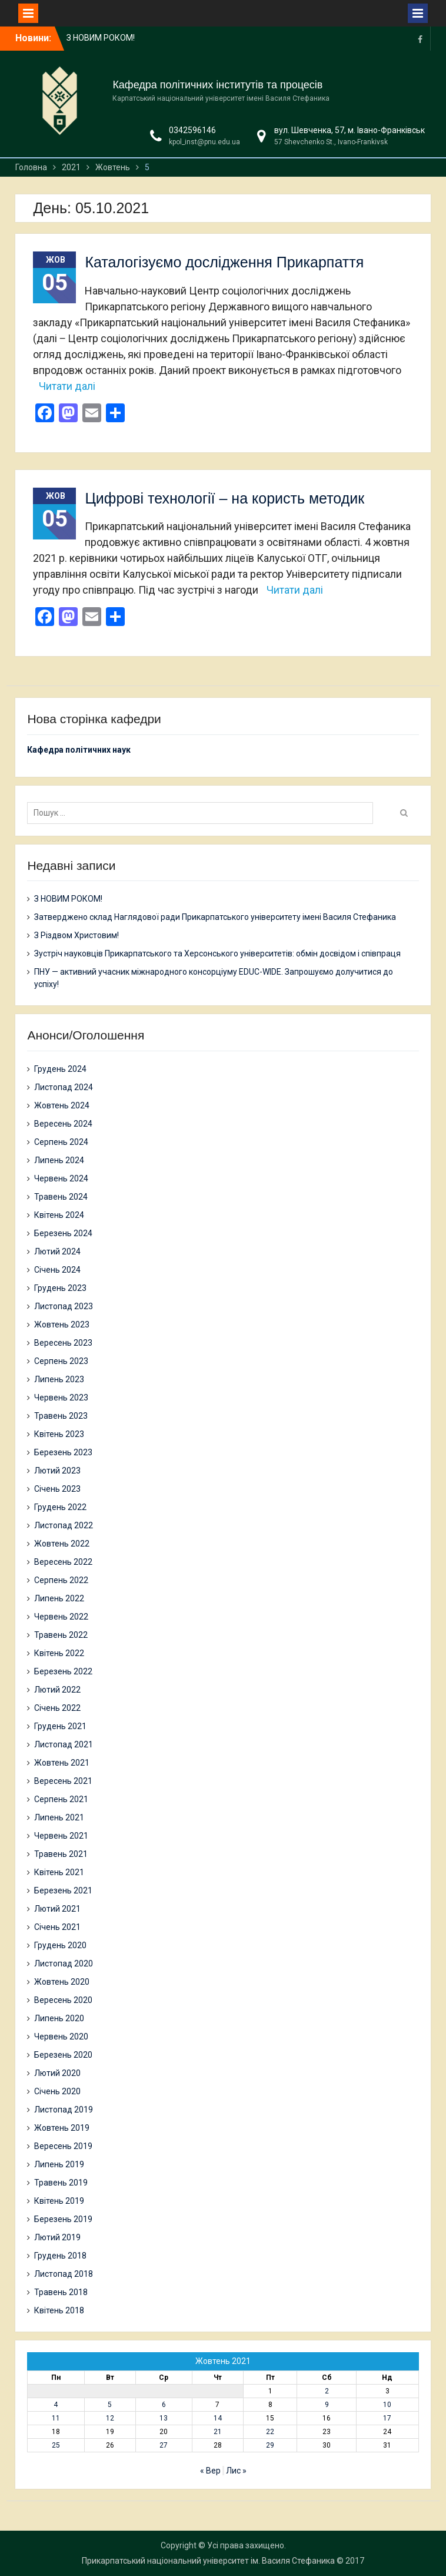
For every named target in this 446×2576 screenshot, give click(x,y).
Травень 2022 (61, 1635)
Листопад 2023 (63, 1306)
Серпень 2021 (61, 1799)
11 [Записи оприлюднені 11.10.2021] (56, 2418)
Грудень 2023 (60, 1288)
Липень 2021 (59, 1817)
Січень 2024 (57, 1269)
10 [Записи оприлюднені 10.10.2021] (387, 2404)
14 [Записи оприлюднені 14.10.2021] (218, 2418)
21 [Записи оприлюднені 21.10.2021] (218, 2432)
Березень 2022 (63, 1671)
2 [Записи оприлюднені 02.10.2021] (327, 2391)
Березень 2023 (63, 1452)
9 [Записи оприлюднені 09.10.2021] (327, 2404)
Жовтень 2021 (61, 1762)
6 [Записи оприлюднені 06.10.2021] (164, 2404)
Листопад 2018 (63, 2274)
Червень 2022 (61, 1616)
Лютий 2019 (57, 2237)
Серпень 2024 (61, 1142)
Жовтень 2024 (61, 1105)
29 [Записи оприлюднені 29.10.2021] (270, 2445)
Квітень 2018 (59, 2310)
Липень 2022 (59, 1598)
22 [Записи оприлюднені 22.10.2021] (270, 2432)
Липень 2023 (59, 1379)
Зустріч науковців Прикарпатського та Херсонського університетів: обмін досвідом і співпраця (217, 953)
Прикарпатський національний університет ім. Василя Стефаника (208, 2560)
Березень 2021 (63, 1890)
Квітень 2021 (59, 1872)
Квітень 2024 (59, 1215)
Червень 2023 (61, 1397)
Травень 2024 (61, 1196)
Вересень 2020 (63, 2000)
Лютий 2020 (57, 2073)
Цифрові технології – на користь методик (224, 498)
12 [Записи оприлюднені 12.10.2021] (110, 2418)
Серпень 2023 (61, 1361)
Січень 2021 (57, 1927)
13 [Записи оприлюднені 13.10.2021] (163, 2418)
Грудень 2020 (60, 1945)
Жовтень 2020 (61, 1981)
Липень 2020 (59, 2018)
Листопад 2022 (63, 1525)
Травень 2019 (61, 2182)
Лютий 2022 (57, 1689)
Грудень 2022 (60, 1507)
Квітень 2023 (59, 1434)
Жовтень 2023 (61, 1324)
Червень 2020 (61, 2036)
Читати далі (67, 386)
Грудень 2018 (60, 2255)
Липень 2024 (59, 1160)
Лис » (236, 2470)
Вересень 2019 (63, 2146)
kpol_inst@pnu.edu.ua (204, 142)
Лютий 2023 (57, 1470)
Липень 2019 (59, 2164)
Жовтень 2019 (61, 2128)
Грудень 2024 (60, 1069)
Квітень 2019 (59, 2201)
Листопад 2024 (63, 1087)
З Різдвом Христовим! (76, 935)
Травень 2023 (61, 1416)
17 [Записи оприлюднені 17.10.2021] (387, 2418)
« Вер (210, 2470)
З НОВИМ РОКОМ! (100, 37)
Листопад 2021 (63, 1744)
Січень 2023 (57, 1489)
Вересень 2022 (63, 1562)
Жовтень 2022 (61, 1543)
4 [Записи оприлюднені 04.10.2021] (56, 2404)
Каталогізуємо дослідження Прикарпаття (224, 262)
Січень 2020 (57, 2091)
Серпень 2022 (61, 1580)
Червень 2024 (61, 1178)
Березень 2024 (63, 1233)
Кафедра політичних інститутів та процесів (217, 85)
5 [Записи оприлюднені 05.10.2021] (110, 2404)
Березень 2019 (63, 2219)
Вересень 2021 (63, 1781)
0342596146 (192, 130)
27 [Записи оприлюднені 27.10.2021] (163, 2445)
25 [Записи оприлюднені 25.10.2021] (56, 2445)
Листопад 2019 (63, 2109)
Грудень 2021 (60, 1726)
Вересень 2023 (63, 1342)
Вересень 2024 (63, 1123)
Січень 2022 (57, 1708)
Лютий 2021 (57, 1908)
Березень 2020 (63, 2055)
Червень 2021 (61, 1835)
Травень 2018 (61, 2292)
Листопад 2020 (63, 1963)
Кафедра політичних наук (79, 749)
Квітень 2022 (59, 1653)
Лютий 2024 (57, 1251)
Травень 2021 (61, 1854)
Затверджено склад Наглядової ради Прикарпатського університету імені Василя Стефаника (215, 917)
